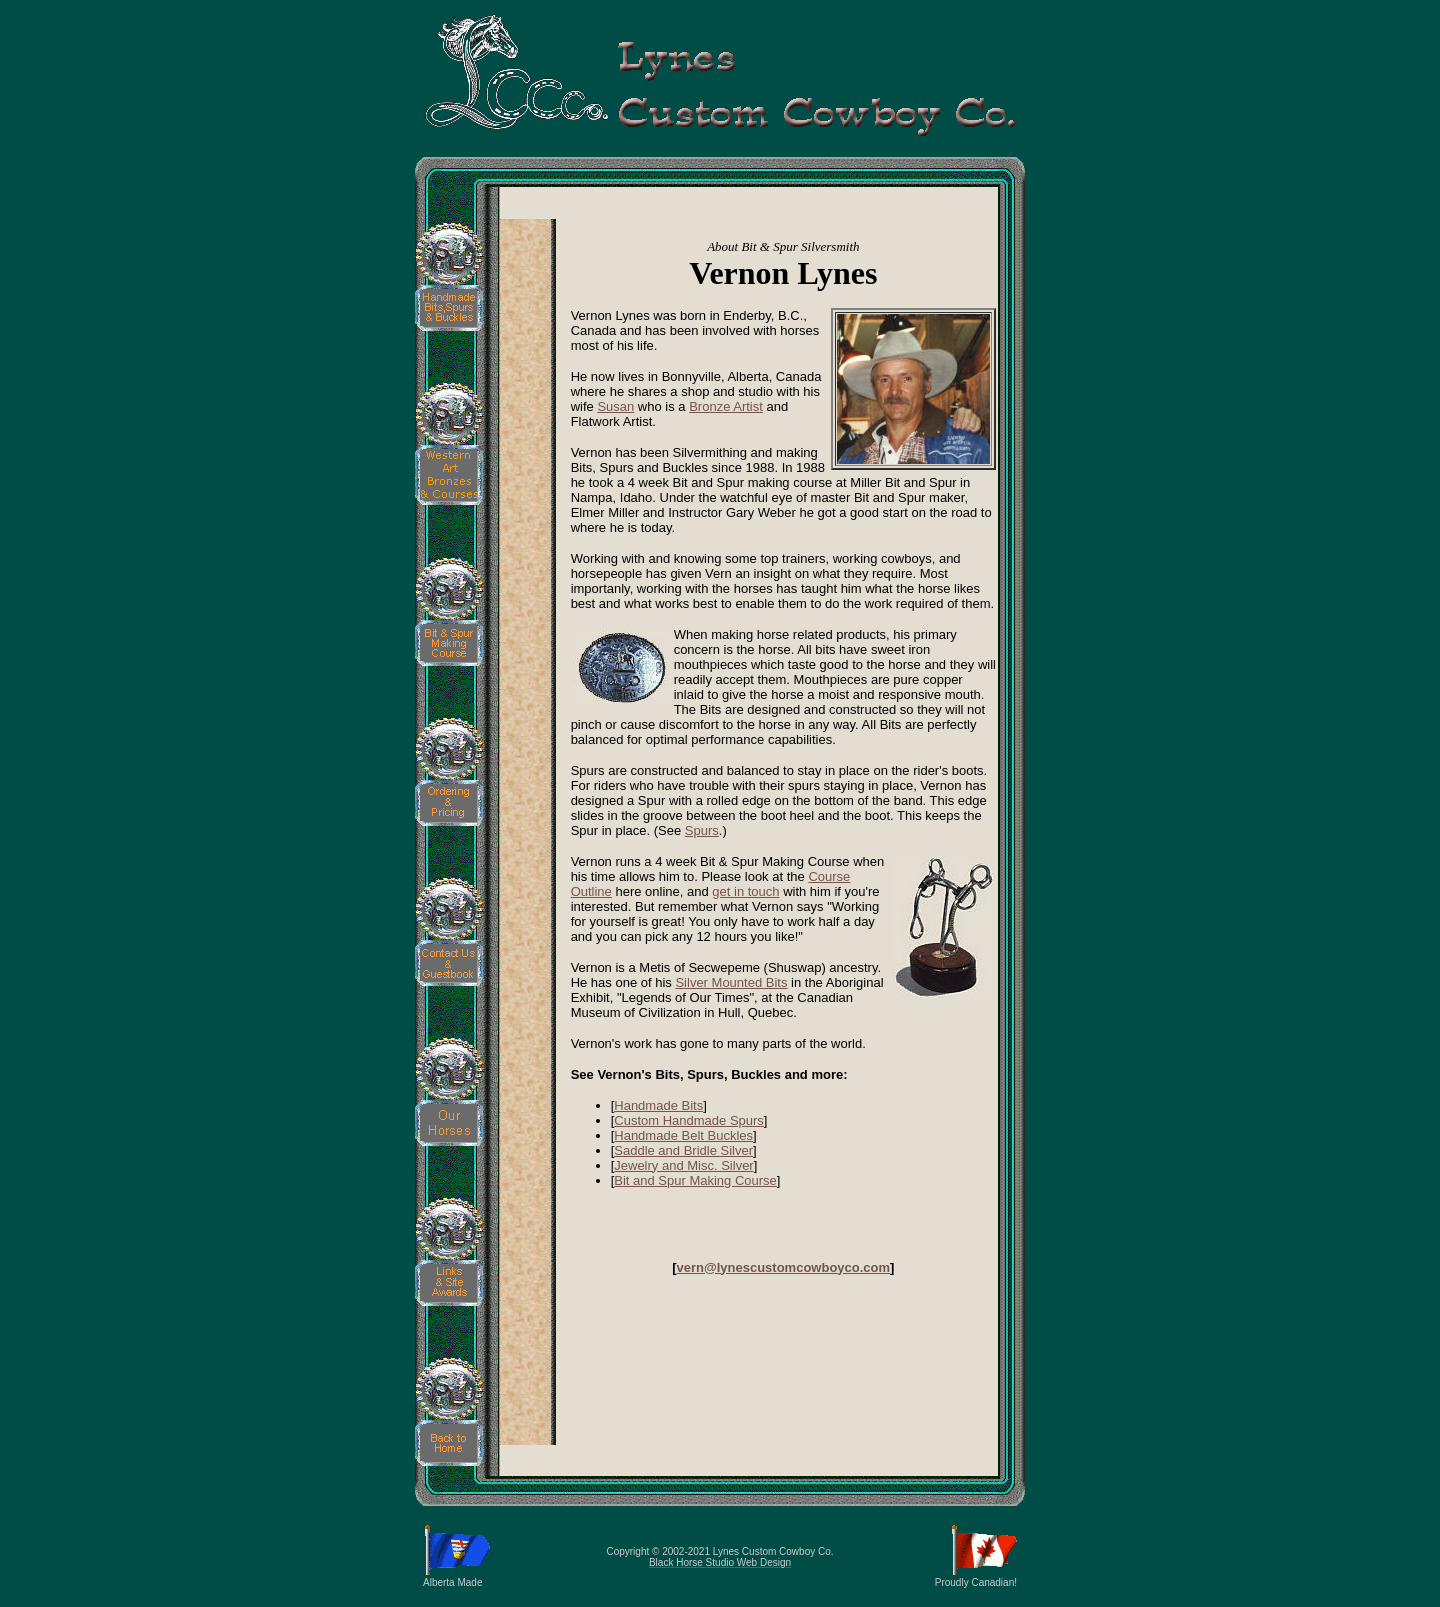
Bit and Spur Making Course (695, 1180)
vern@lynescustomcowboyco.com (784, 1267)
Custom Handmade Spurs (689, 1120)
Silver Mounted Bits (731, 982)
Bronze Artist (726, 406)
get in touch (745, 891)
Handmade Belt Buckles (683, 1135)
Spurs (702, 830)
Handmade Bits (658, 1105)
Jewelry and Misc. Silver (683, 1165)
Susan (615, 406)
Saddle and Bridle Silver (683, 1150)
